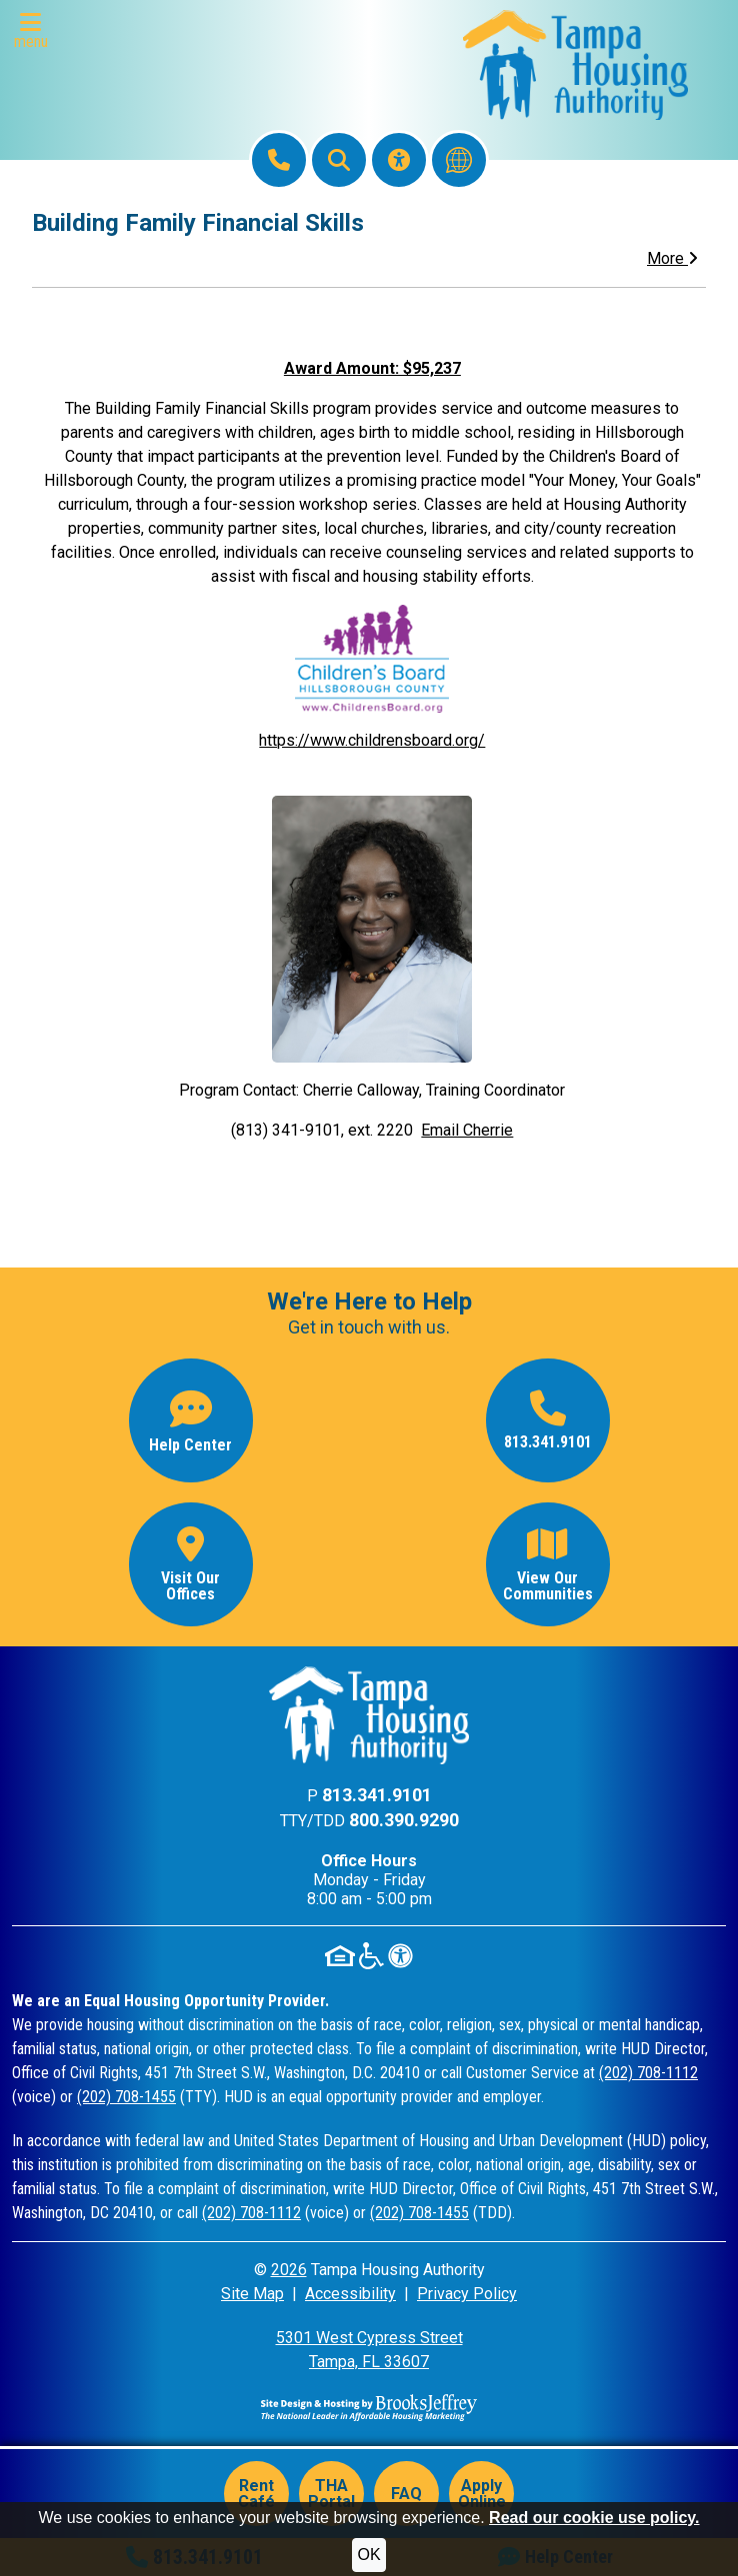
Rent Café (256, 2493)
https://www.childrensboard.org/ (372, 740)
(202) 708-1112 (648, 2072)
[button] (35, 31)
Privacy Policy (467, 2293)
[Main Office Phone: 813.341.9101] (279, 160)
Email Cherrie (467, 1130)
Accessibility (350, 2293)
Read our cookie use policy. (594, 2517)
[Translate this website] (459, 160)
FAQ (406, 2493)
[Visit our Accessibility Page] (399, 160)
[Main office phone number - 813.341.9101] (548, 1420)
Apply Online (482, 2493)
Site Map (252, 2293)
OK (368, 2554)
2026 (289, 2269)
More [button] (672, 258)
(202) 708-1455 (126, 2096)
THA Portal (331, 2493)
